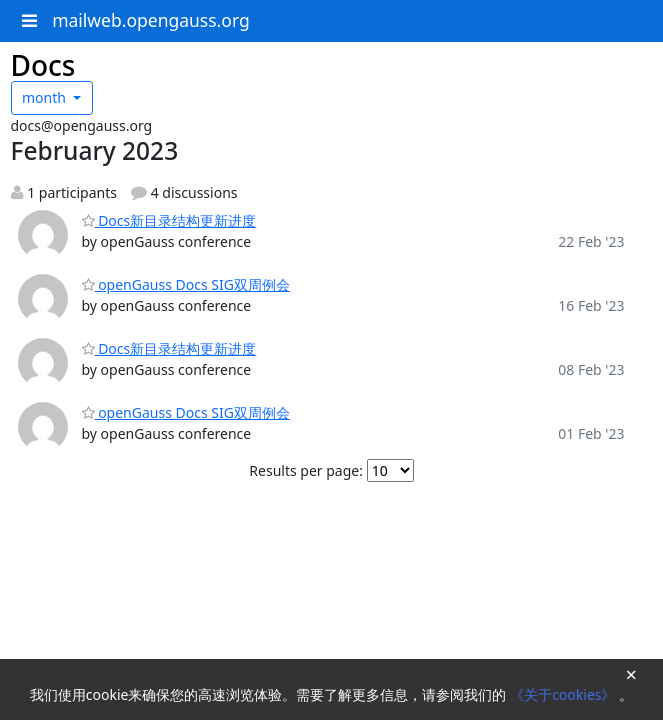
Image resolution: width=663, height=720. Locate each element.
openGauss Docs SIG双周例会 (186, 284)
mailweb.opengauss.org (151, 20)
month (46, 97)
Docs (43, 65)
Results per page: (306, 470)
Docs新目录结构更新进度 (169, 220)
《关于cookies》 (564, 694)
